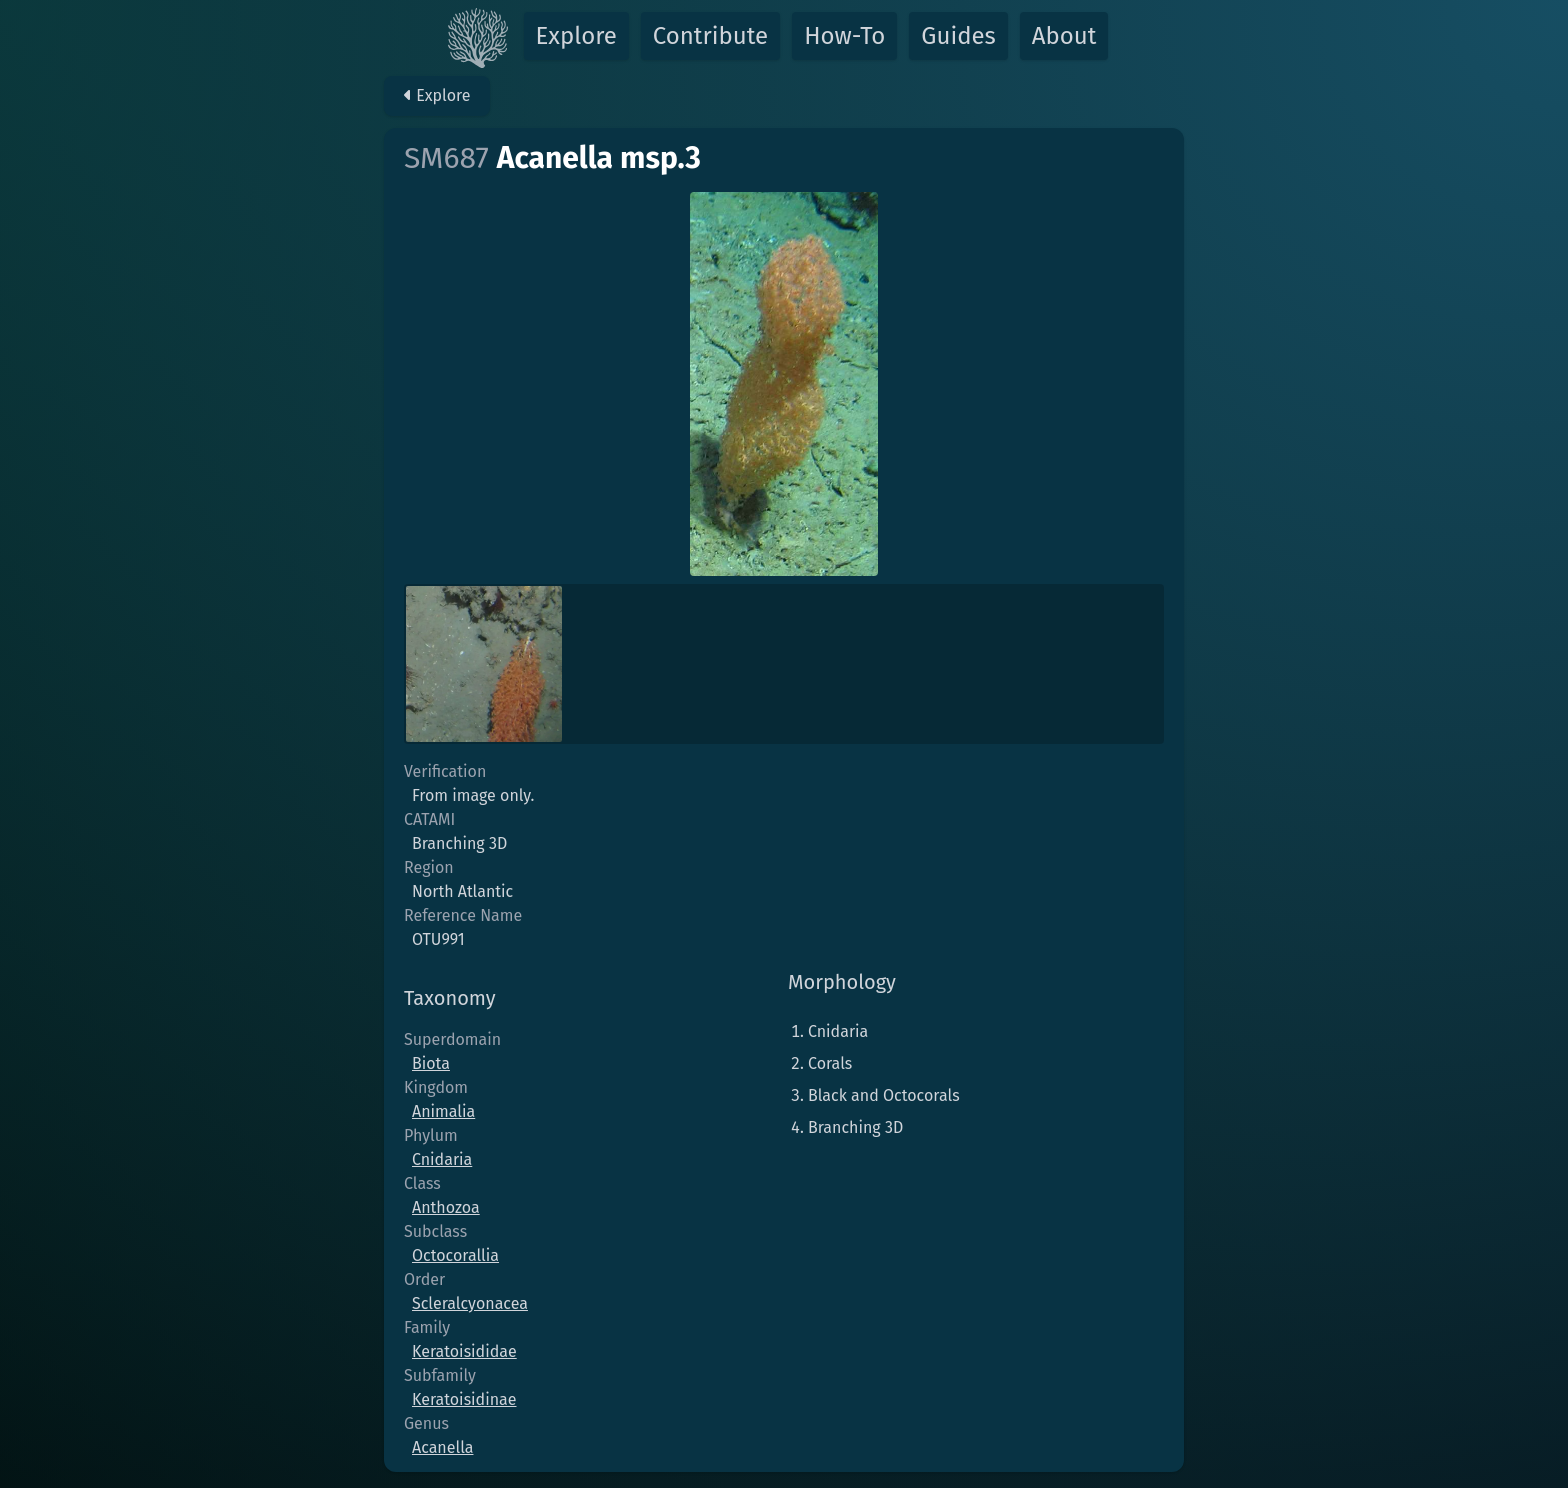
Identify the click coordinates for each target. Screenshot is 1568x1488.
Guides (958, 36)
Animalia (443, 1111)
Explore (576, 36)
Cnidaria (442, 1159)
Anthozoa (446, 1207)
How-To (844, 36)
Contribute (710, 36)
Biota (431, 1063)
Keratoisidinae (464, 1399)
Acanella (442, 1447)
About (1064, 36)
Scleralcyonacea (470, 1303)
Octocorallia (455, 1255)
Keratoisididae (464, 1351)
